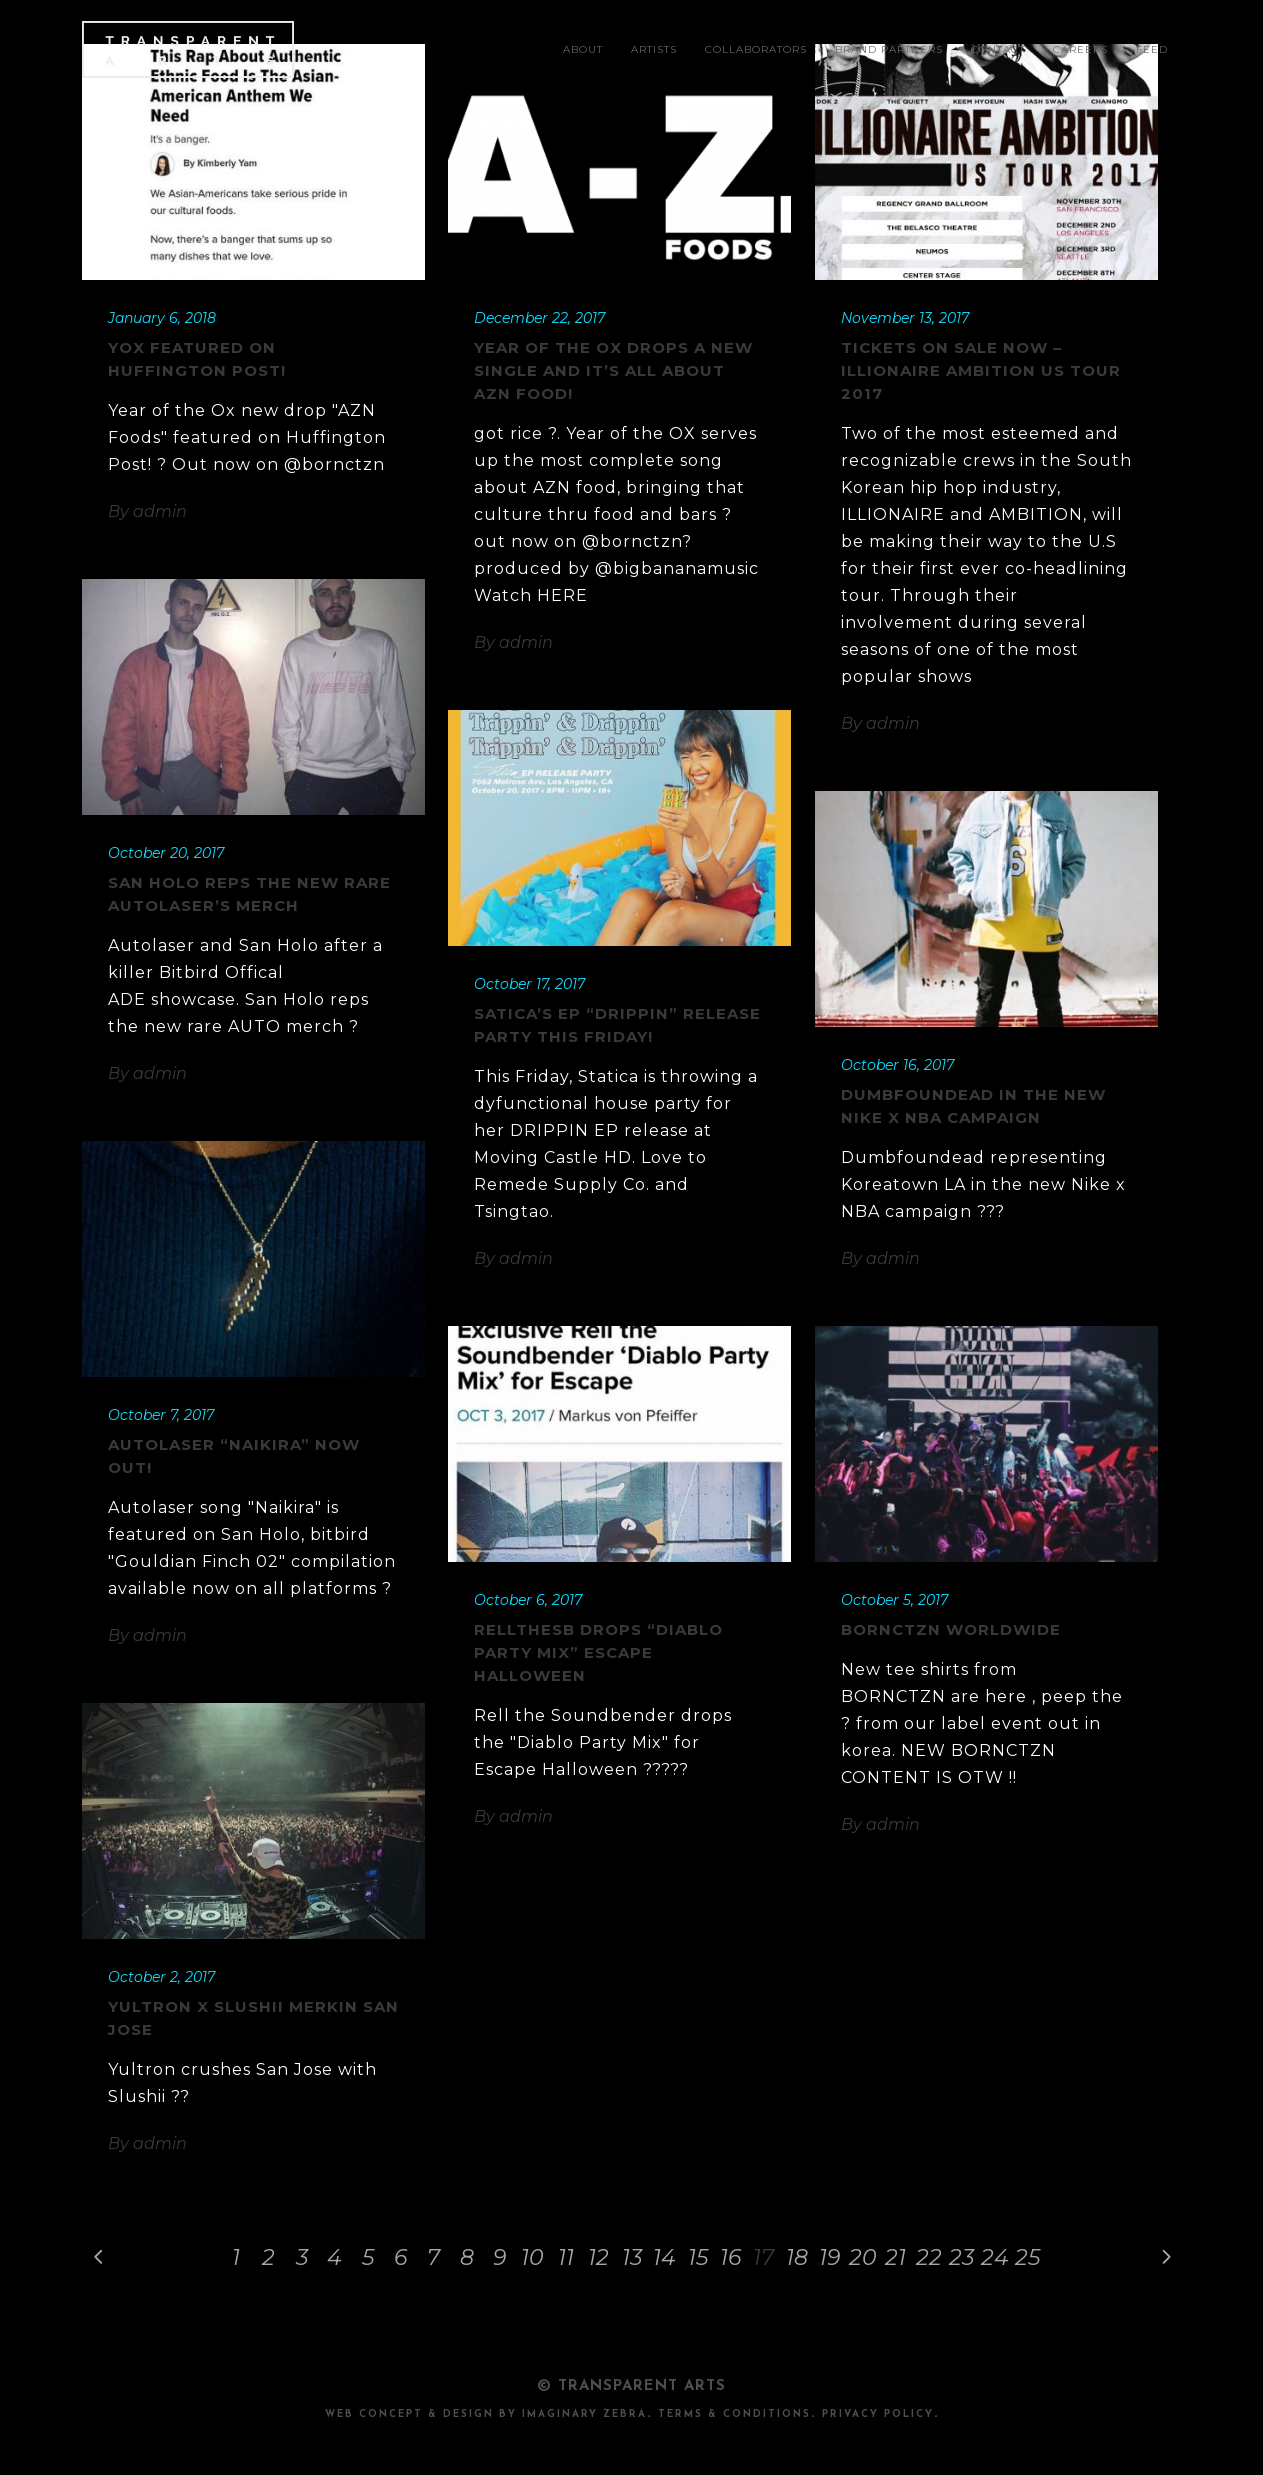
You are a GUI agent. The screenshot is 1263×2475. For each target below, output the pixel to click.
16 (730, 2257)
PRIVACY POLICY (878, 2414)
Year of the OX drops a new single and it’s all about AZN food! (613, 370)
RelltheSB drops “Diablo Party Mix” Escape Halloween (598, 1652)
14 (664, 2257)
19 (829, 2257)
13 (632, 2257)
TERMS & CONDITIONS (734, 2414)
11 (566, 2257)
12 (598, 2257)
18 (797, 2257)
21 (895, 2257)
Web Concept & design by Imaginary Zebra (486, 2414)
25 (1027, 2257)
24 (995, 2257)
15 (698, 2257)
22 (929, 2257)
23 (961, 2257)
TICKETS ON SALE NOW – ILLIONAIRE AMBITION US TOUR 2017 (981, 370)
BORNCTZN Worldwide (951, 1629)
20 (863, 2257)
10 (532, 2257)
